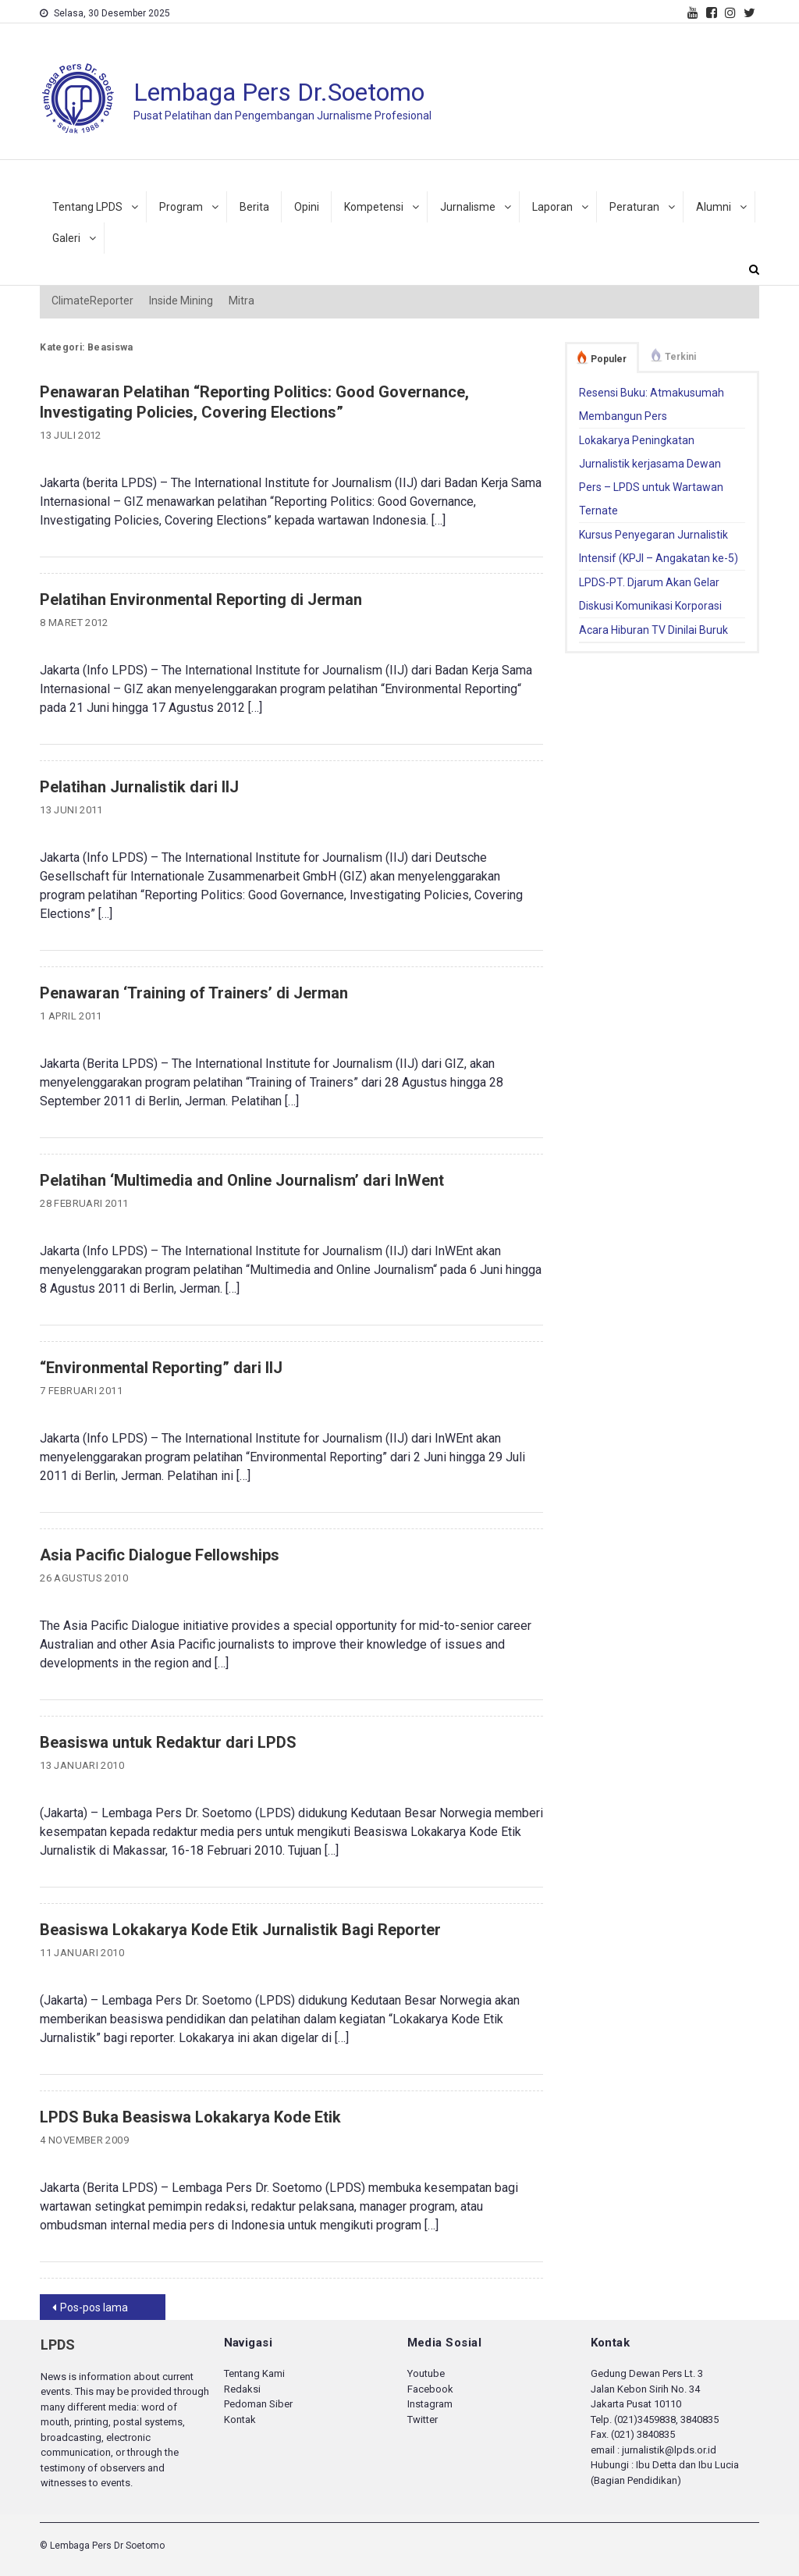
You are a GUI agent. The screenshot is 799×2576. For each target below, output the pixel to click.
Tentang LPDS (87, 207)
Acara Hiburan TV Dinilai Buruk (653, 630)
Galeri (66, 238)
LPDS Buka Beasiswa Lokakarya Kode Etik (190, 2117)
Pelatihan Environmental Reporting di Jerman (201, 599)
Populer (609, 359)
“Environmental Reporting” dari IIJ (161, 1367)
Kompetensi (373, 207)
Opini (306, 207)
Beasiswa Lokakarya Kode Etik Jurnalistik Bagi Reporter (240, 1929)
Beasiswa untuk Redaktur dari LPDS (168, 1742)
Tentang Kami (254, 2373)
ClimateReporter (92, 300)
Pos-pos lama (94, 2307)
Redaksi (242, 2389)
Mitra (241, 300)
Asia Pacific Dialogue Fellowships (159, 1555)
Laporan (552, 207)
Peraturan (634, 207)
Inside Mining (181, 300)
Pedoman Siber (258, 2404)
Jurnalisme (467, 207)
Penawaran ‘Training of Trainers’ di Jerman (194, 993)
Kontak (240, 2419)
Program (181, 207)
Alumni (713, 207)
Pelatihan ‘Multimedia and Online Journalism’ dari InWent (242, 1180)
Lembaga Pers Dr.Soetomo (278, 92)
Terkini (680, 356)
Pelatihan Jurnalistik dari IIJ (139, 786)
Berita (254, 207)
